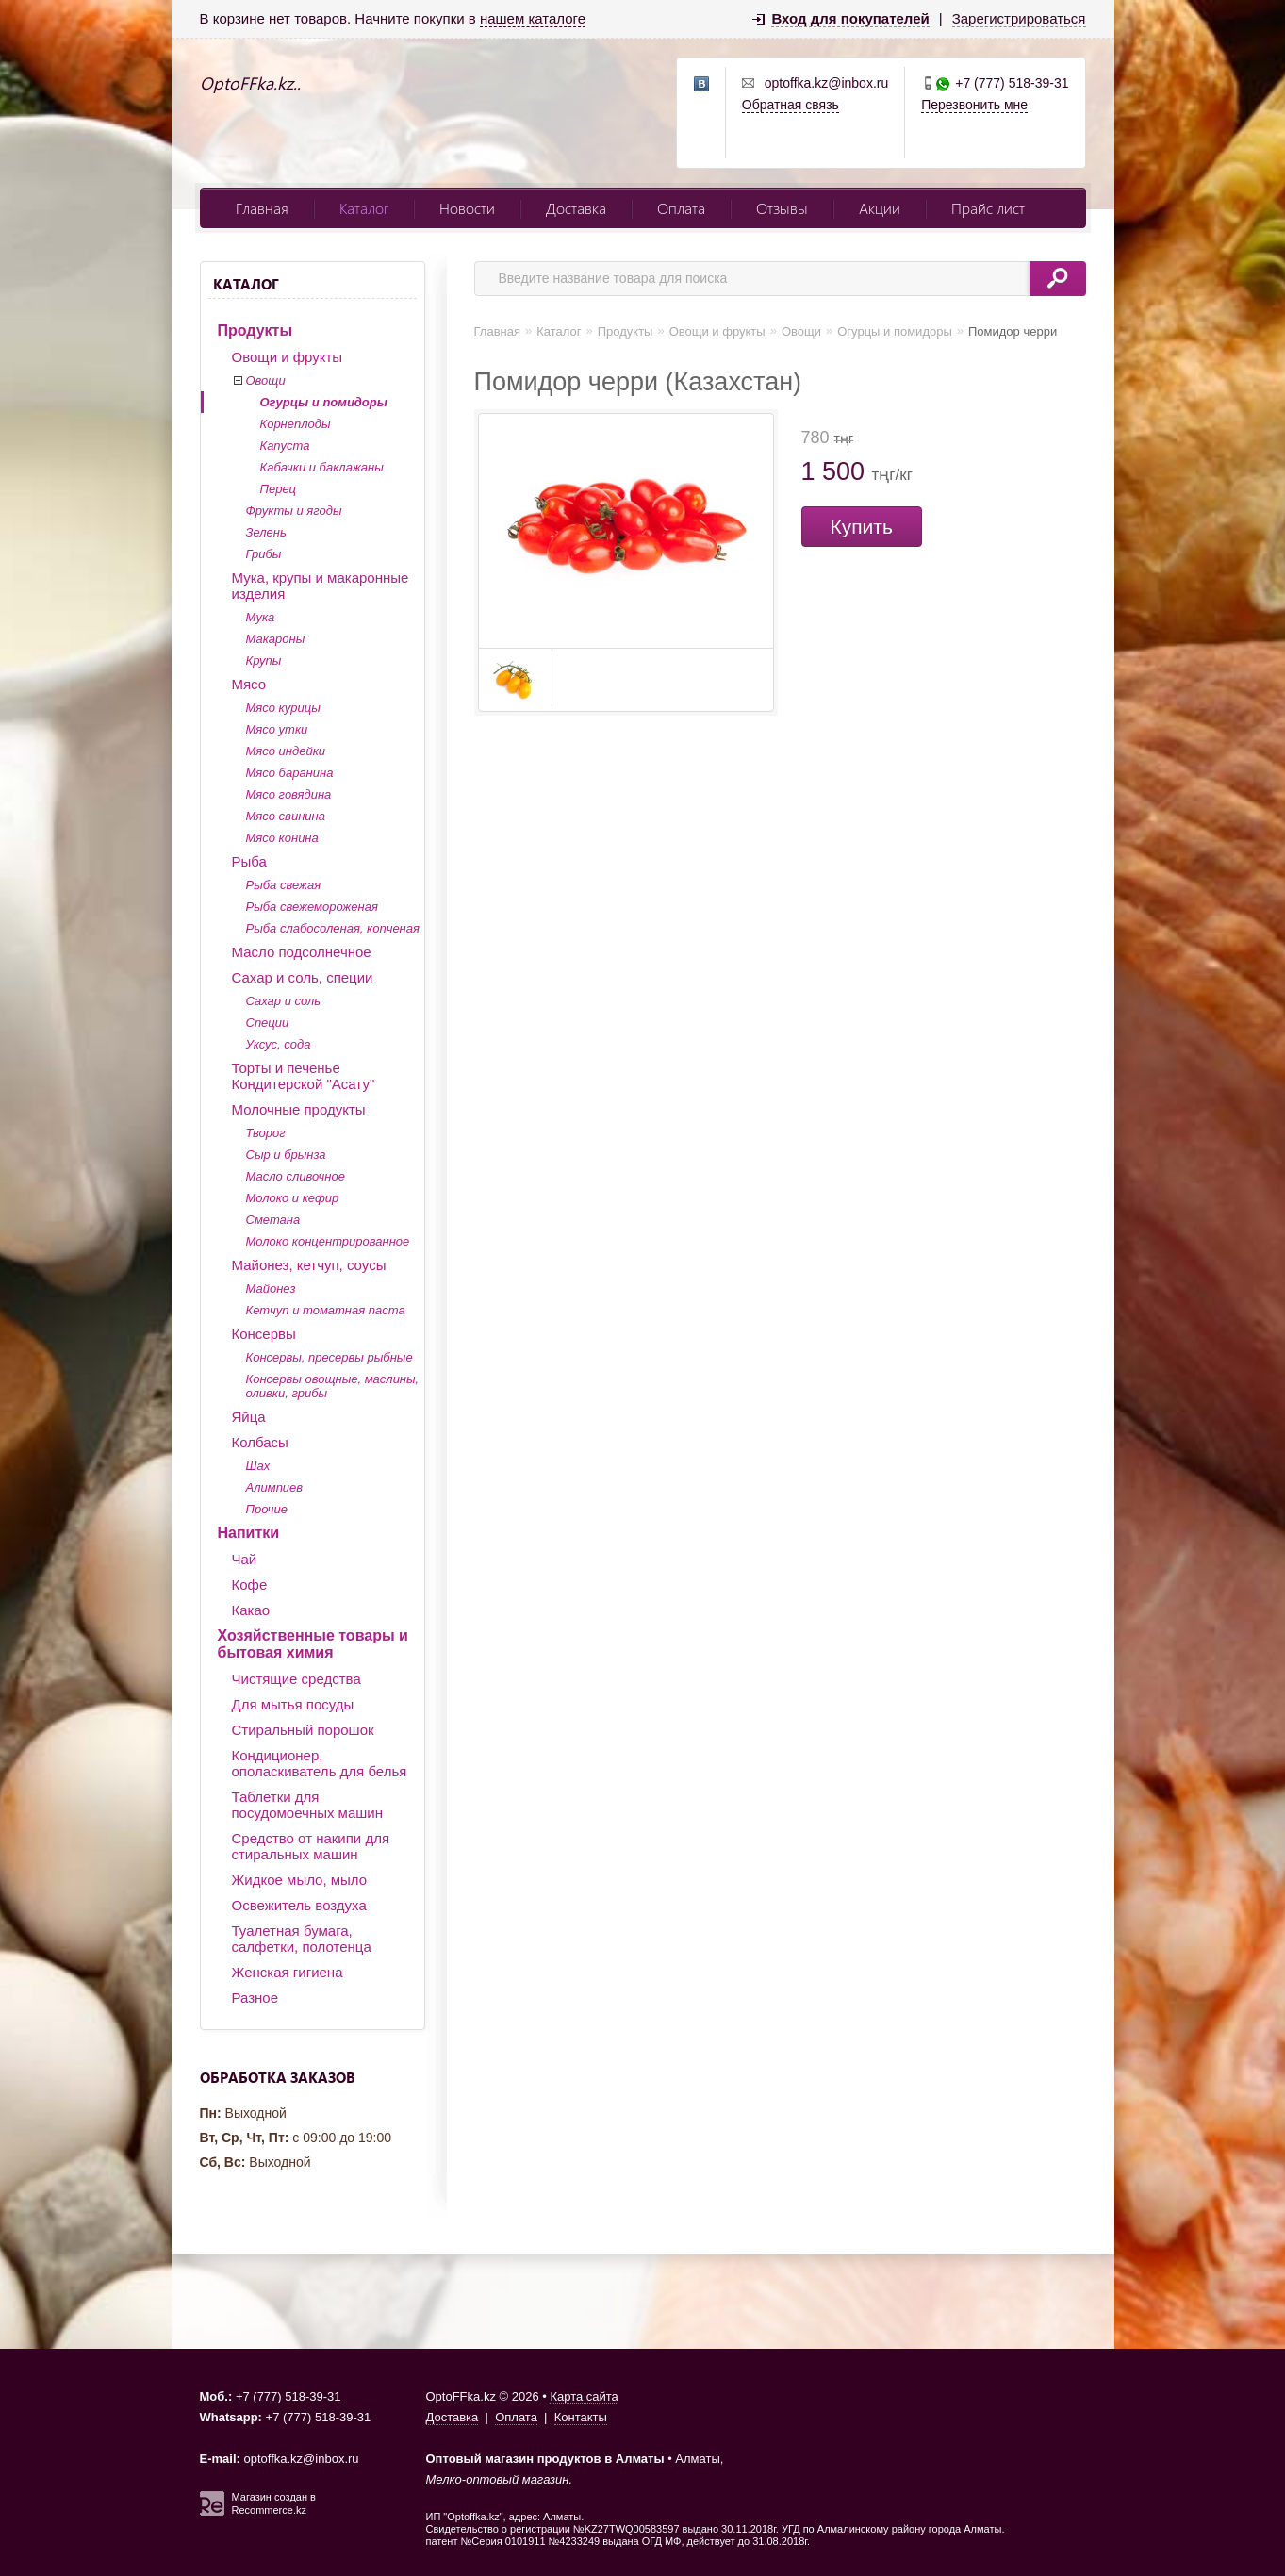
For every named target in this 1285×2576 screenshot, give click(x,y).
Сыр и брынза (286, 1155)
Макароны (275, 639)
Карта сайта (584, 2396)
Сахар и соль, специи (302, 977)
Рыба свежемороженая (312, 907)
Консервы (264, 1334)
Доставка (576, 208)
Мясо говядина (289, 794)
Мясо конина (282, 838)
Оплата (681, 208)
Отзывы (782, 208)
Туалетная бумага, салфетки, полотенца (301, 1939)
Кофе (250, 1585)
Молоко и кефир (292, 1198)
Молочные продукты (299, 1109)
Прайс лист (988, 208)
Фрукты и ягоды (294, 511)
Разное (255, 1998)
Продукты (255, 330)
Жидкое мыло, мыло (300, 1880)
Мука (260, 617)
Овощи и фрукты (287, 357)
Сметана (273, 1220)
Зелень (266, 532)
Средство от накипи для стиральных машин (311, 1846)
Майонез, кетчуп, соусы (309, 1265)
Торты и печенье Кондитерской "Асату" (303, 1076)
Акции (879, 208)
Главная (262, 208)
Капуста (285, 445)
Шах (258, 1466)
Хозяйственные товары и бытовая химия (313, 1643)
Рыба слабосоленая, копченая (333, 928)
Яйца (249, 1417)
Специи (267, 1023)
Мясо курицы (283, 708)
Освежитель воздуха (299, 1905)
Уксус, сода (278, 1044)
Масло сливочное (295, 1176)
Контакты (580, 2417)
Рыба (249, 861)
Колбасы (260, 1442)
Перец (278, 489)
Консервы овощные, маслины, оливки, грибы (333, 1386)
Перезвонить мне (974, 104)
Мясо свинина (285, 816)
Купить (862, 526)
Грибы (264, 554)
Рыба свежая (283, 885)
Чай (244, 1559)
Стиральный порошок (303, 1730)
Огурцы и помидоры (323, 402)
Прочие (267, 1509)
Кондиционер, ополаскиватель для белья (319, 1763)
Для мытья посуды (293, 1704)
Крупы (264, 660)
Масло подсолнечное (301, 952)
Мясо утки (277, 729)
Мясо (249, 684)
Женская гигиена (287, 1972)
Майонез (271, 1288)
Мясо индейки (286, 751)
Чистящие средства (296, 1679)
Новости (467, 208)
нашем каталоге (532, 18)
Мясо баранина (290, 773)
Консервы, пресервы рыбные (329, 1357)
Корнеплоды (295, 424)
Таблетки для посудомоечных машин (307, 1805)
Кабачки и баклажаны (322, 467)
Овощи (266, 380)
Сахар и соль (283, 1001)
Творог (266, 1133)
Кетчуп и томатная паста (325, 1310)
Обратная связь (790, 104)
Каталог (363, 208)
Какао (251, 1610)
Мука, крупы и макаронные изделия (320, 586)
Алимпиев (275, 1487)
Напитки (249, 1533)
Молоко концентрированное (328, 1241)
